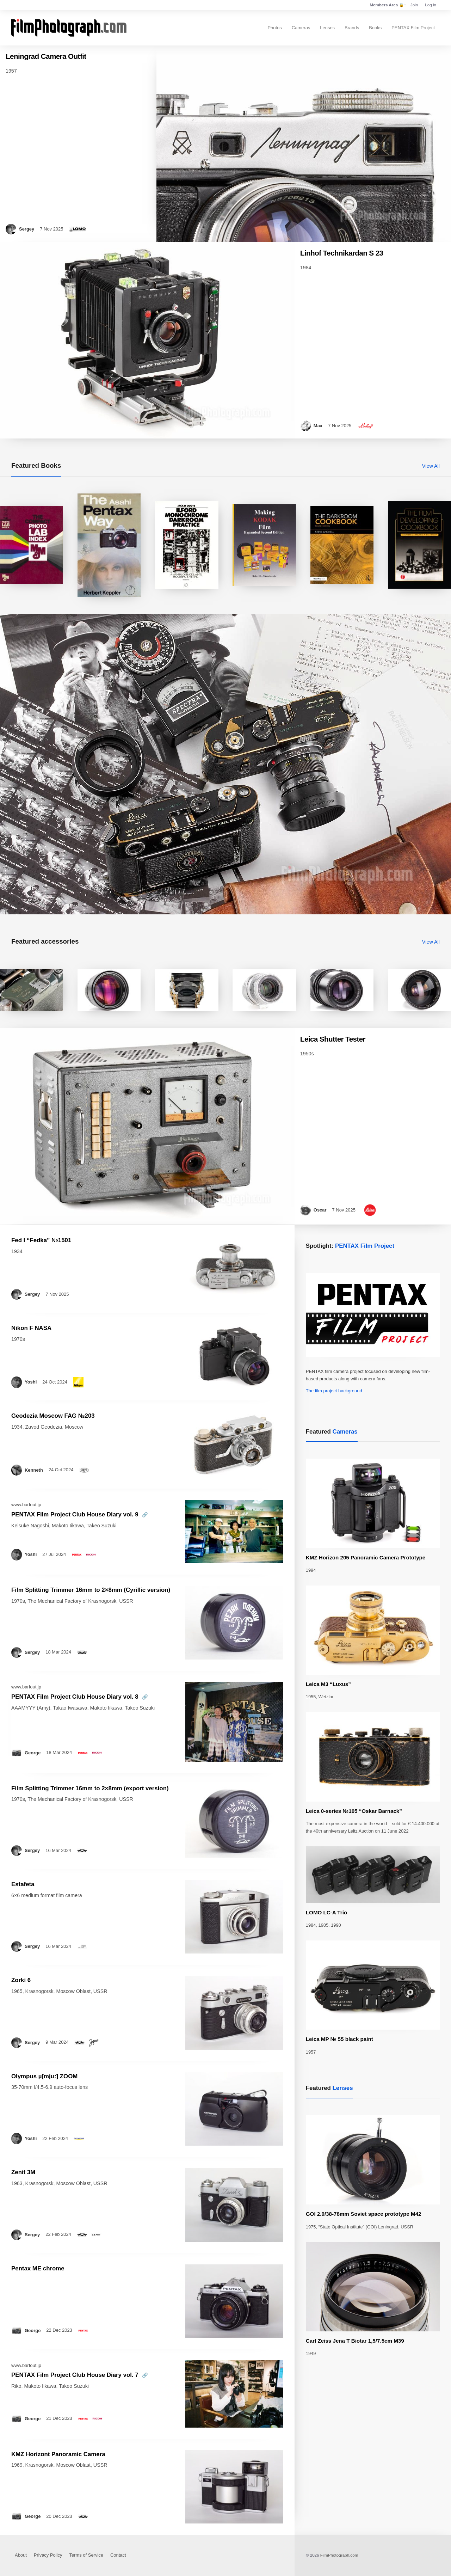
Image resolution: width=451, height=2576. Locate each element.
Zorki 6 (21, 1980)
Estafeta (22, 1884)
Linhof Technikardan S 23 (341, 253)
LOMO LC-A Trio (326, 1912)
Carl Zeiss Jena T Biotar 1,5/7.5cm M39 (355, 2341)
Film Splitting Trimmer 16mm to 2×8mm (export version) (90, 1788)
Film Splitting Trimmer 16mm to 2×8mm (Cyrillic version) (90, 1590)
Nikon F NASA (31, 1328)
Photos (274, 27)
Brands (352, 27)
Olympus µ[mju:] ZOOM (44, 2076)
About (21, 2555)
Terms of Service (86, 2555)
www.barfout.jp (26, 1504)
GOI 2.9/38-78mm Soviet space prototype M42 (363, 2214)
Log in (430, 4)
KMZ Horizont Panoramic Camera (58, 2454)
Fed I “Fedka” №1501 (41, 1240)
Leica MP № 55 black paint (339, 2039)
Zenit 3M (23, 2172)
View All (431, 466)
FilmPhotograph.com (339, 2555)
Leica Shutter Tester (332, 1039)
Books (375, 27)
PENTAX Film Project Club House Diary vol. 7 (74, 2375)
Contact (118, 2555)
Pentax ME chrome (37, 2268)
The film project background (334, 1390)
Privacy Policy (48, 2555)
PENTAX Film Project (413, 27)
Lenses (327, 27)
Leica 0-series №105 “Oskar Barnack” (354, 1811)
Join (414, 4)
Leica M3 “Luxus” (328, 1684)
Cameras (301, 27)
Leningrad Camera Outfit (46, 56)
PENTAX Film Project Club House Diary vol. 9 (74, 1514)
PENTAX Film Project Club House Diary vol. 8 (74, 1696)
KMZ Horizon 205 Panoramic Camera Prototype (365, 1557)
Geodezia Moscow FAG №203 (53, 1415)
